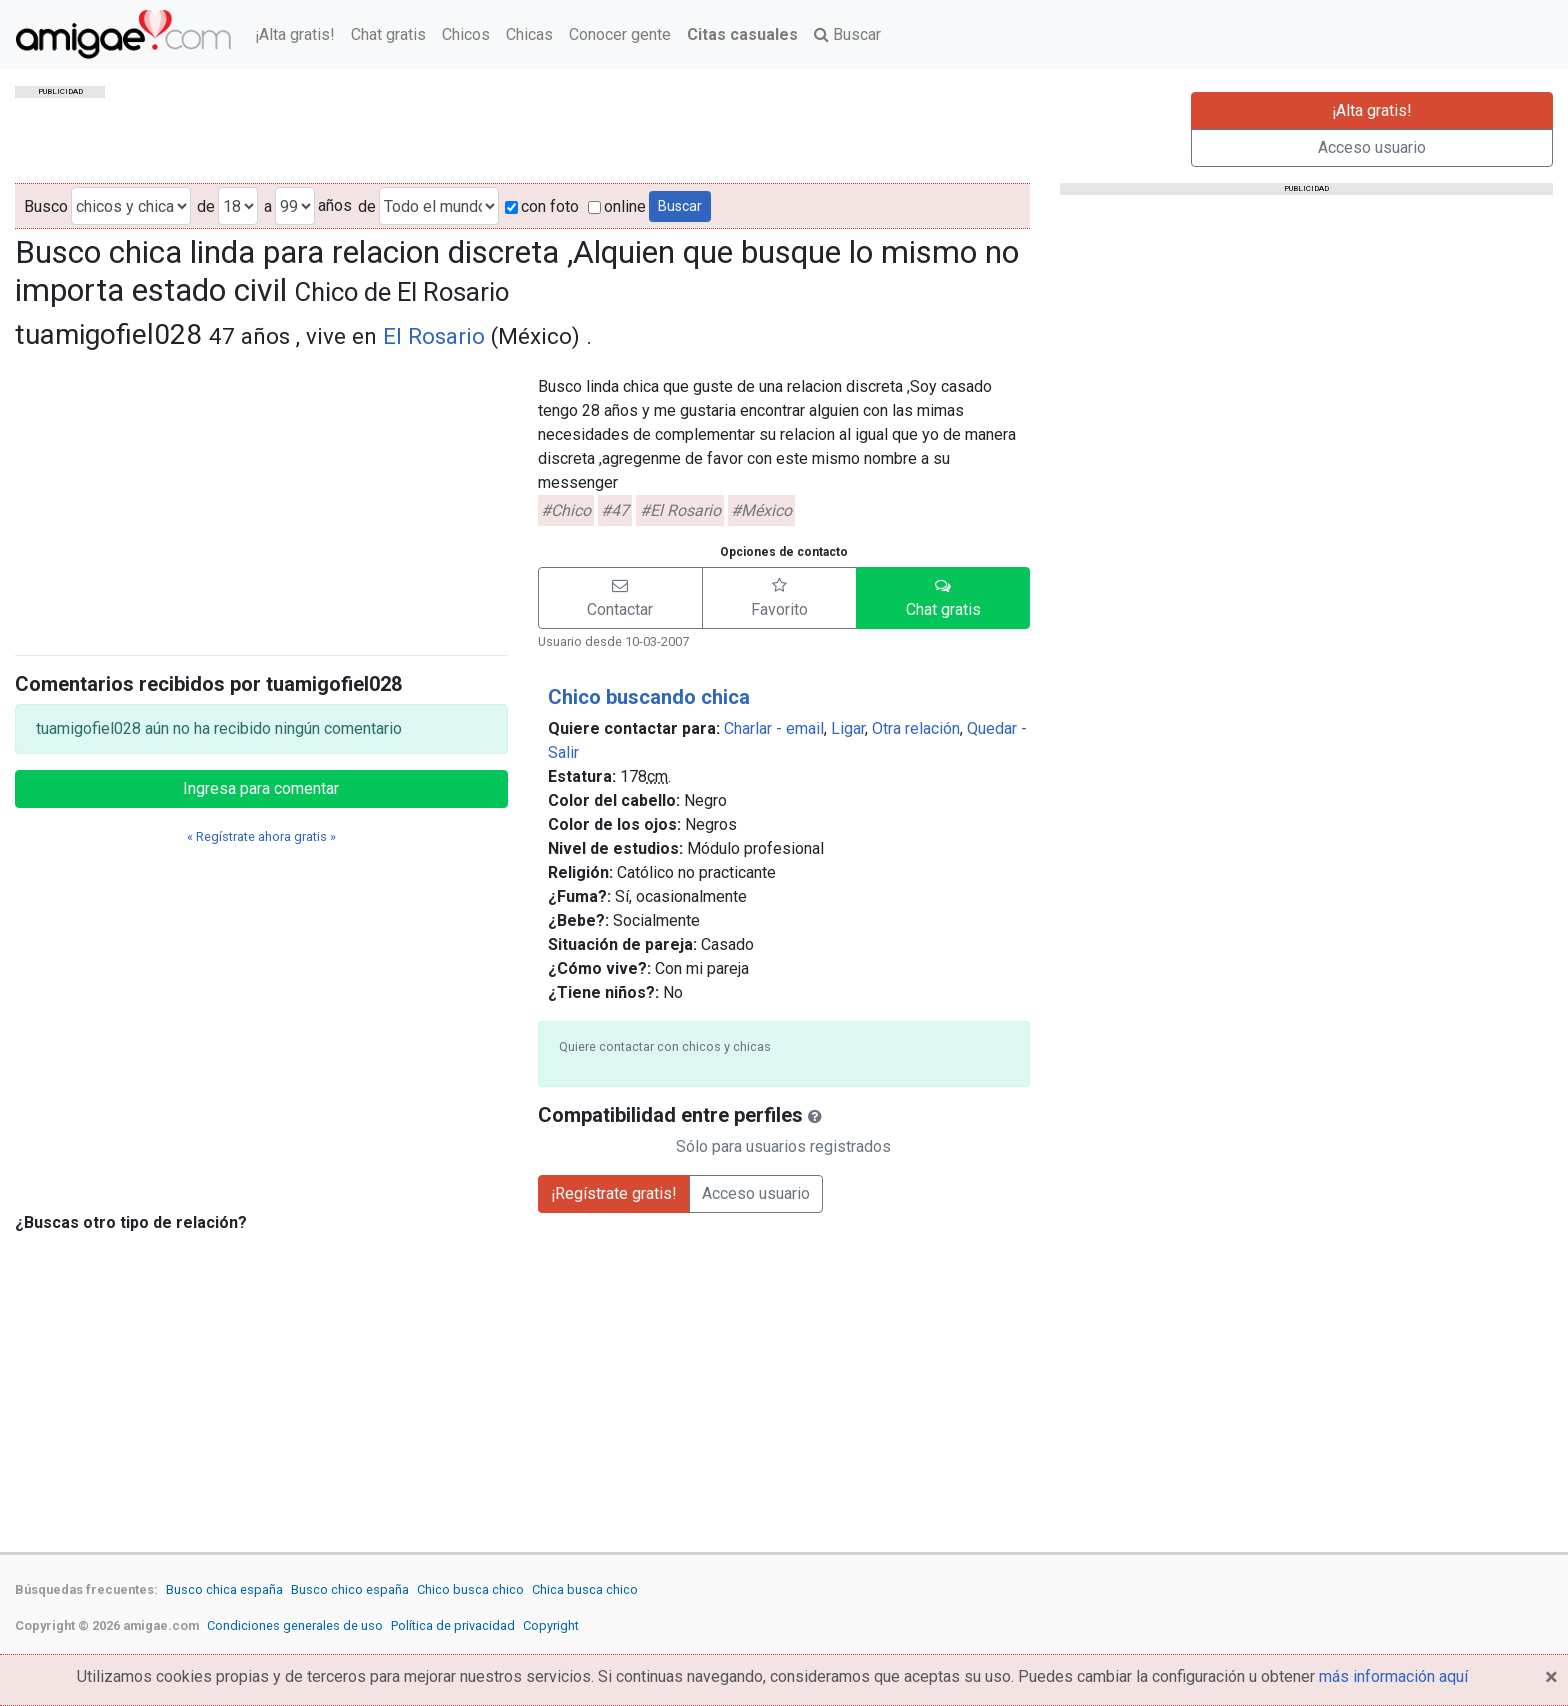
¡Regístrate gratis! (614, 1193)
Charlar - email (774, 728)
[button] (620, 598)
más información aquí (1393, 1676)
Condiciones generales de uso (295, 1625)
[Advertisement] (261, 499)
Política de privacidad (453, 1625)
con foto (542, 206)
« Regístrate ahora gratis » (261, 836)
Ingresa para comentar (261, 788)
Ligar (848, 728)
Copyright (551, 1625)
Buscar (847, 34)
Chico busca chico (470, 1589)
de (206, 206)
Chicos (466, 34)
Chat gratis (388, 34)
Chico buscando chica (649, 697)
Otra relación (916, 728)
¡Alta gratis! (295, 34)
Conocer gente (620, 34)
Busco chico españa (350, 1589)
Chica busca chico (585, 1589)
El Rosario (434, 336)
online (617, 206)
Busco (46, 206)
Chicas (529, 34)
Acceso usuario (1372, 147)
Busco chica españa (224, 1589)
